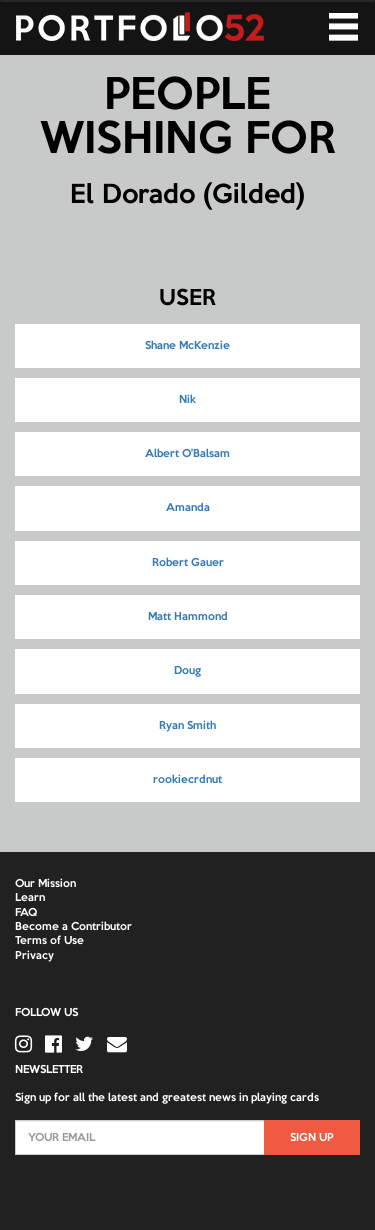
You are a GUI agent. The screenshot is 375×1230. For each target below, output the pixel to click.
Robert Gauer (188, 563)
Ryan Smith (187, 726)
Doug (187, 671)
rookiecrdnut (187, 780)
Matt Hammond (188, 617)
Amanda (188, 508)
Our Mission (45, 884)
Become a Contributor (73, 927)
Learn (30, 898)
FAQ (26, 913)
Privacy (34, 956)
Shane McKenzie (187, 346)
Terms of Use (49, 941)
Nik (187, 400)
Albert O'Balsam (187, 454)
